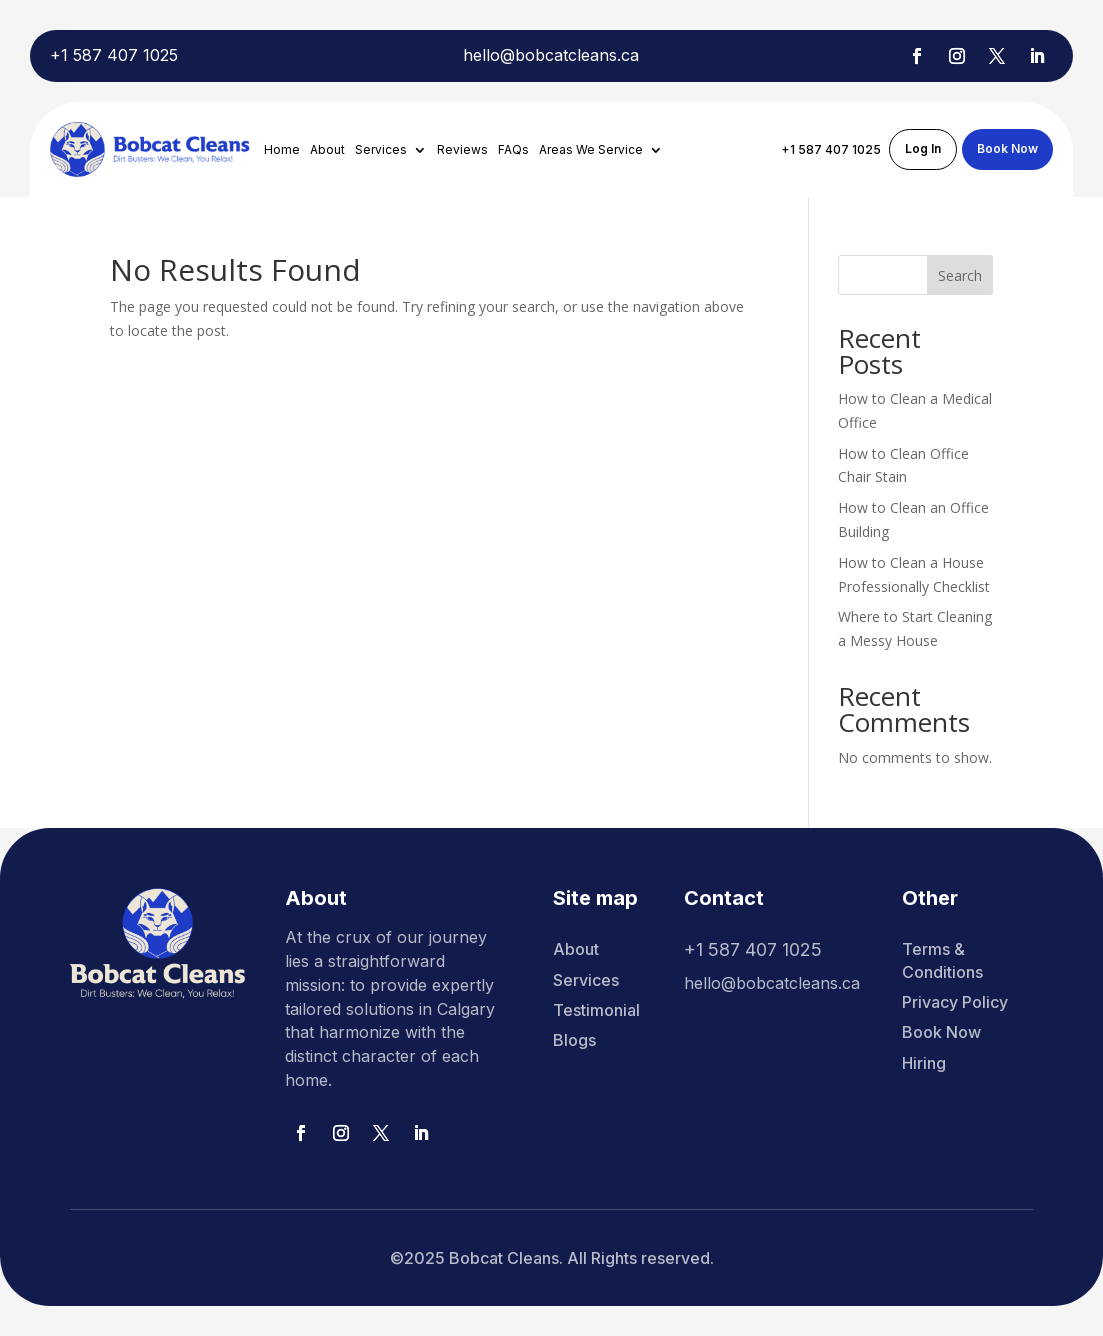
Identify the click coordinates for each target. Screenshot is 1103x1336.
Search (960, 275)
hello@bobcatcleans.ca (551, 55)
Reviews (462, 150)
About (327, 150)
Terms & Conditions (942, 960)
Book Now (1007, 148)
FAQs (513, 150)
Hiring (924, 1063)
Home (282, 150)
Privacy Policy (955, 1002)
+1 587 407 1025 (114, 55)
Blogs (574, 1040)
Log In (923, 148)
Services (381, 150)
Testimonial (596, 1010)
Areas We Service (591, 150)
